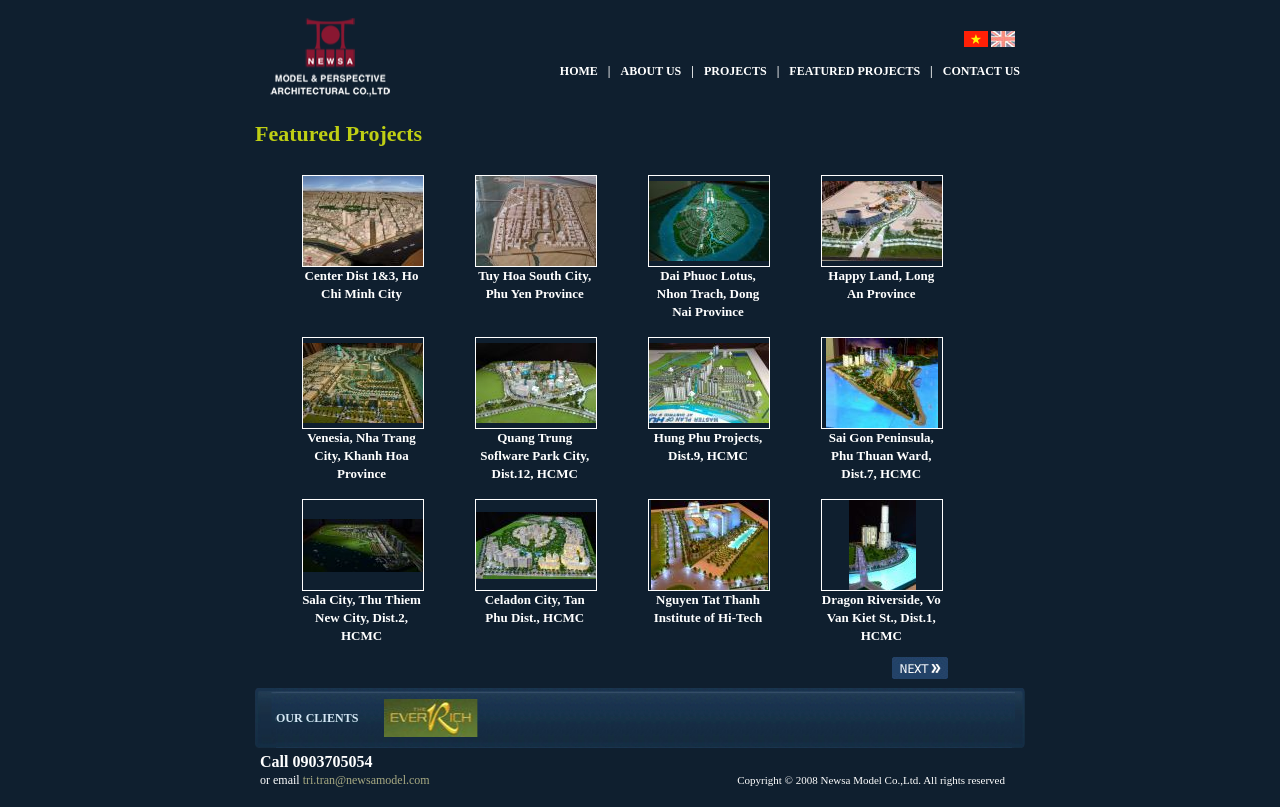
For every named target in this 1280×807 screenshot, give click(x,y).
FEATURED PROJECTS (854, 71)
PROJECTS (735, 71)
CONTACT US (981, 71)
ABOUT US (651, 71)
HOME (579, 71)
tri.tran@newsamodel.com (365, 780)
